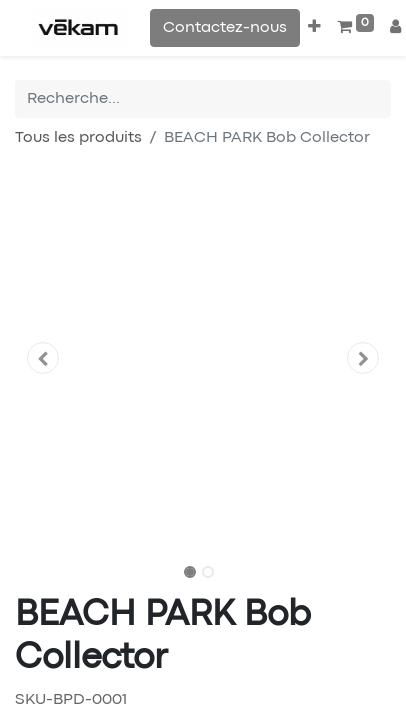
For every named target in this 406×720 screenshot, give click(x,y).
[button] (314, 28)
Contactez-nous (225, 28)
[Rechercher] (376, 99)
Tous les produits (78, 138)
